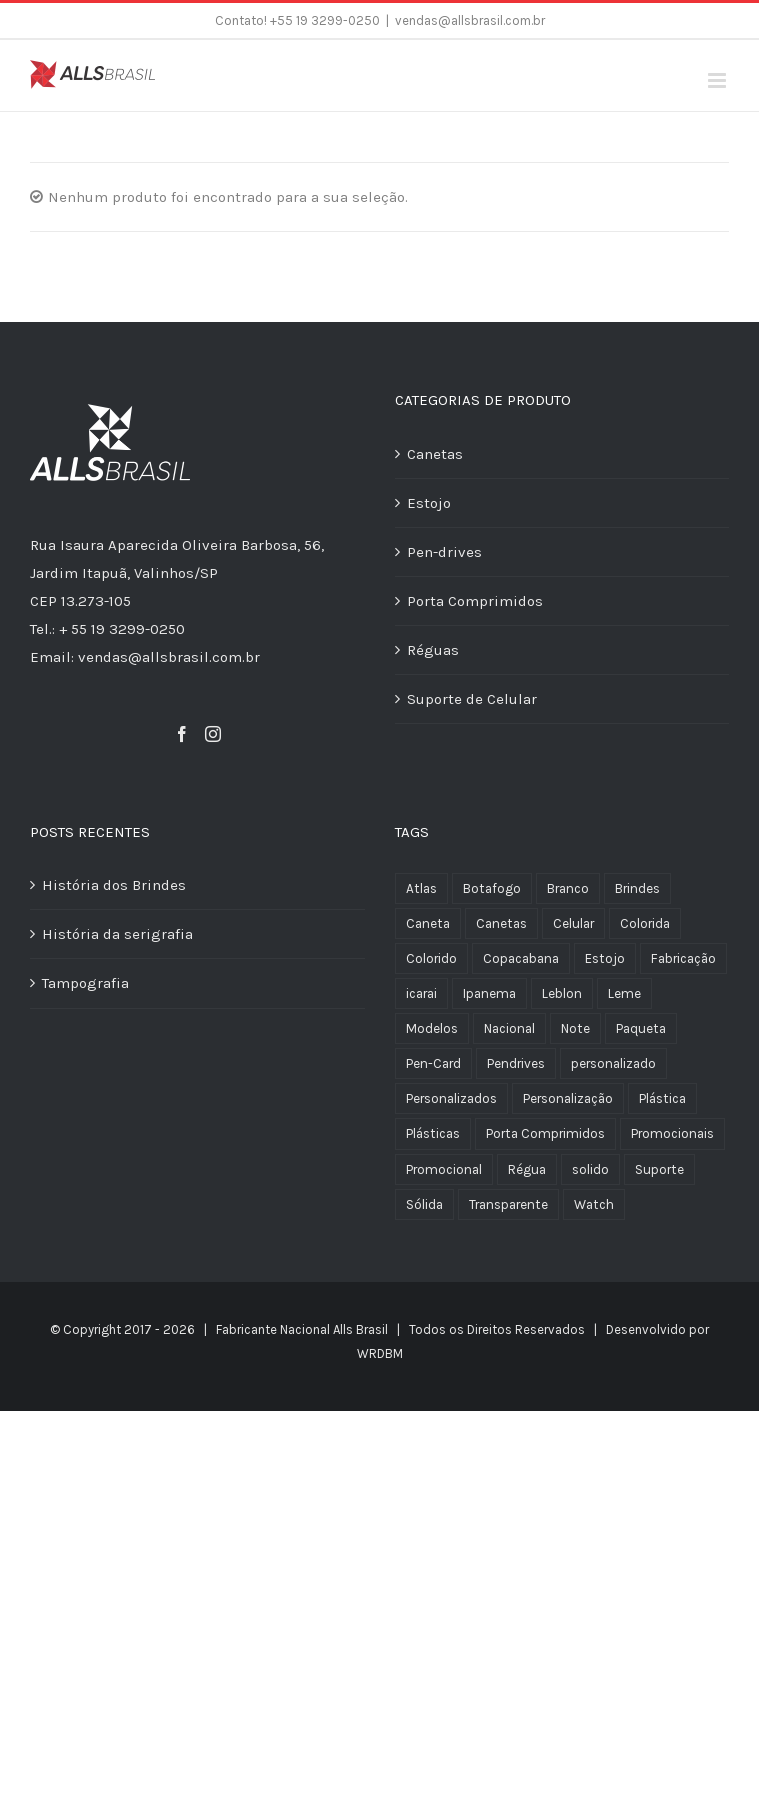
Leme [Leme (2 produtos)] (624, 993)
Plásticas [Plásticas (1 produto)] (433, 1133)
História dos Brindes (114, 885)
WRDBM (380, 1353)
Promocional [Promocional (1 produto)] (444, 1169)
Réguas (433, 650)
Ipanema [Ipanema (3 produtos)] (489, 993)
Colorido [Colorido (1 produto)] (431, 958)
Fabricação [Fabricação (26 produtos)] (683, 958)
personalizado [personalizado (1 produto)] (613, 1063)
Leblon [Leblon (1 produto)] (562, 993)
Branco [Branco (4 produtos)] (568, 888)
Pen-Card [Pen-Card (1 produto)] (433, 1063)
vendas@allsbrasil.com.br (470, 20)
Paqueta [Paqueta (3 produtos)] (641, 1028)
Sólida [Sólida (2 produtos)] (424, 1204)
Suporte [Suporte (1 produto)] (659, 1169)
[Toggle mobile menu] (718, 80)
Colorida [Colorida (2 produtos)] (645, 923)
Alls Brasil (360, 1329)
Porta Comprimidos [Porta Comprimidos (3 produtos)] (545, 1133)
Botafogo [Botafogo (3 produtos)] (492, 888)
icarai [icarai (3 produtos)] (421, 993)
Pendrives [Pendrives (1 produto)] (516, 1063)
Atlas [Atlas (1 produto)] (421, 888)
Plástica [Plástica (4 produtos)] (662, 1098)
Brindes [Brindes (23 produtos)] (637, 888)
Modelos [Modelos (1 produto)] (432, 1028)
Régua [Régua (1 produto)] (527, 1169)
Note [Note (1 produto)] (575, 1028)
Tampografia (85, 983)
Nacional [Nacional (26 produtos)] (509, 1028)
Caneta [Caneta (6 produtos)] (428, 923)
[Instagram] (213, 734)
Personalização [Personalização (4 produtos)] (568, 1098)
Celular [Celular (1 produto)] (573, 923)
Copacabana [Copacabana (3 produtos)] (521, 958)
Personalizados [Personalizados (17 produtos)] (451, 1098)
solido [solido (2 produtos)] (590, 1169)
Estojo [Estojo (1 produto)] (605, 958)
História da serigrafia (117, 934)
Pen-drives (444, 552)
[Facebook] (182, 734)
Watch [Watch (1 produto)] (594, 1204)
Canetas (435, 454)
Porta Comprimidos (475, 601)
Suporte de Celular (472, 699)
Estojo (429, 503)
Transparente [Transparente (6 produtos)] (508, 1204)
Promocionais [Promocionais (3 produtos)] (672, 1133)
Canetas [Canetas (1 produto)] (501, 923)
